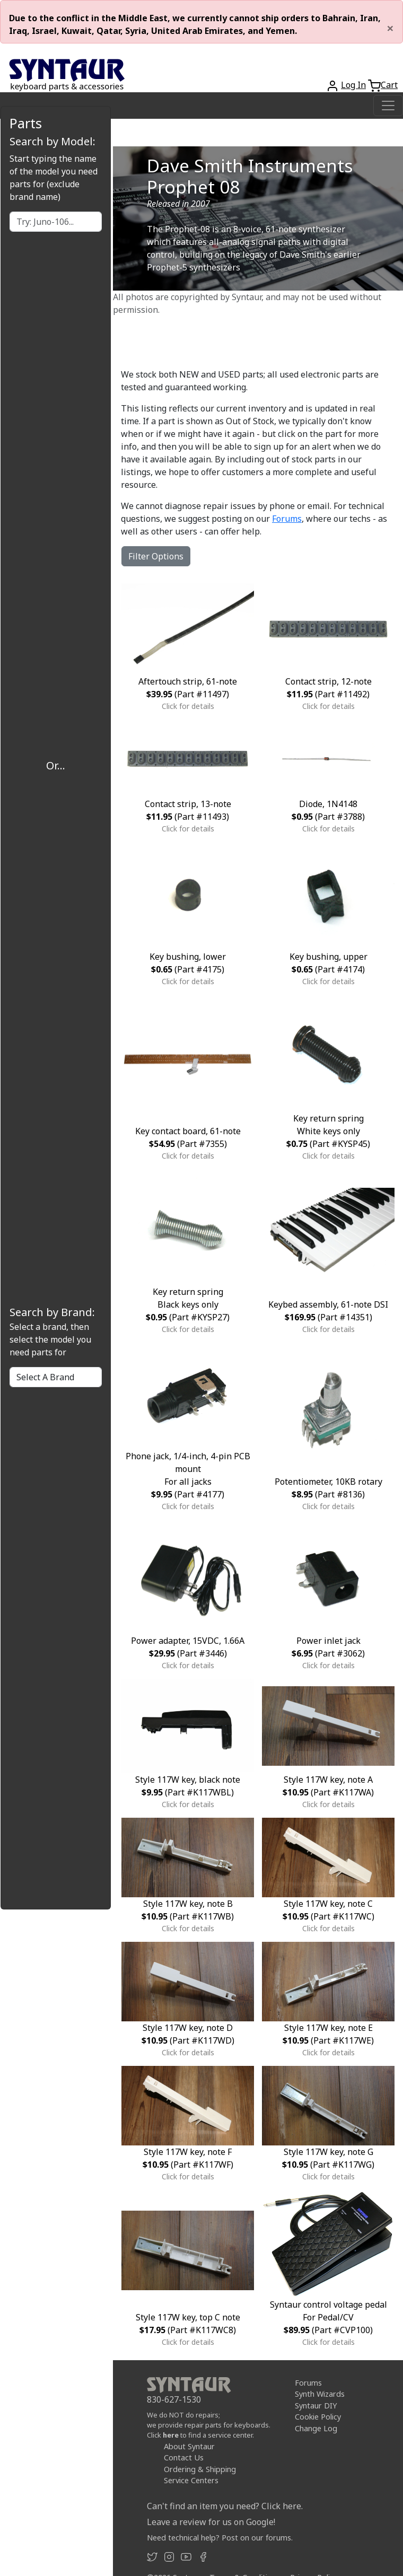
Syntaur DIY (316, 2405)
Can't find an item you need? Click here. (225, 2506)
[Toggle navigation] (388, 105)
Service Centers (191, 2480)
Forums (287, 518)
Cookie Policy (318, 2417)
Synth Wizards (320, 2394)
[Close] (390, 28)
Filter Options (155, 556)
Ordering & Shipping (200, 2469)
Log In (353, 85)
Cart (389, 85)
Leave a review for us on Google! (211, 2522)
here (171, 2435)
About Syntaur (189, 2446)
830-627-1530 (174, 2399)
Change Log (316, 2428)
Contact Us (184, 2457)
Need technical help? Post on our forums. (220, 2538)
